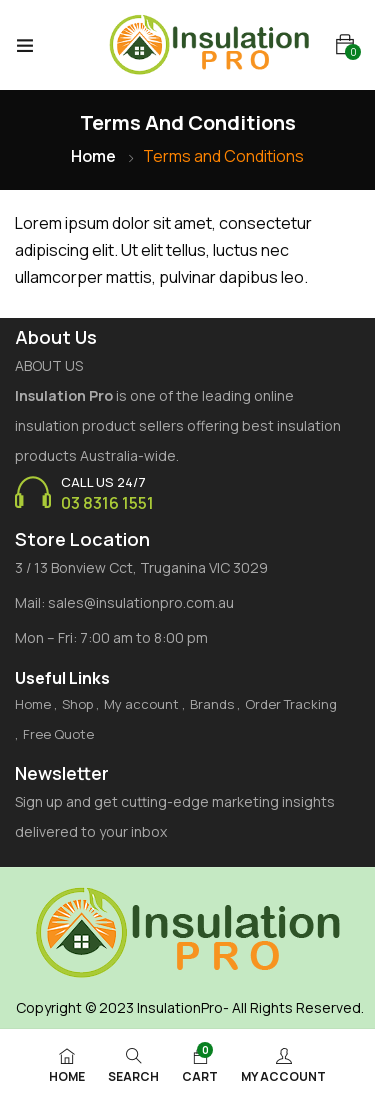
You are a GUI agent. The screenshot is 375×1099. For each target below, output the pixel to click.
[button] (345, 44)
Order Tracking (291, 704)
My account (141, 704)
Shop (77, 704)
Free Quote (58, 734)
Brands (212, 704)
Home (93, 156)
